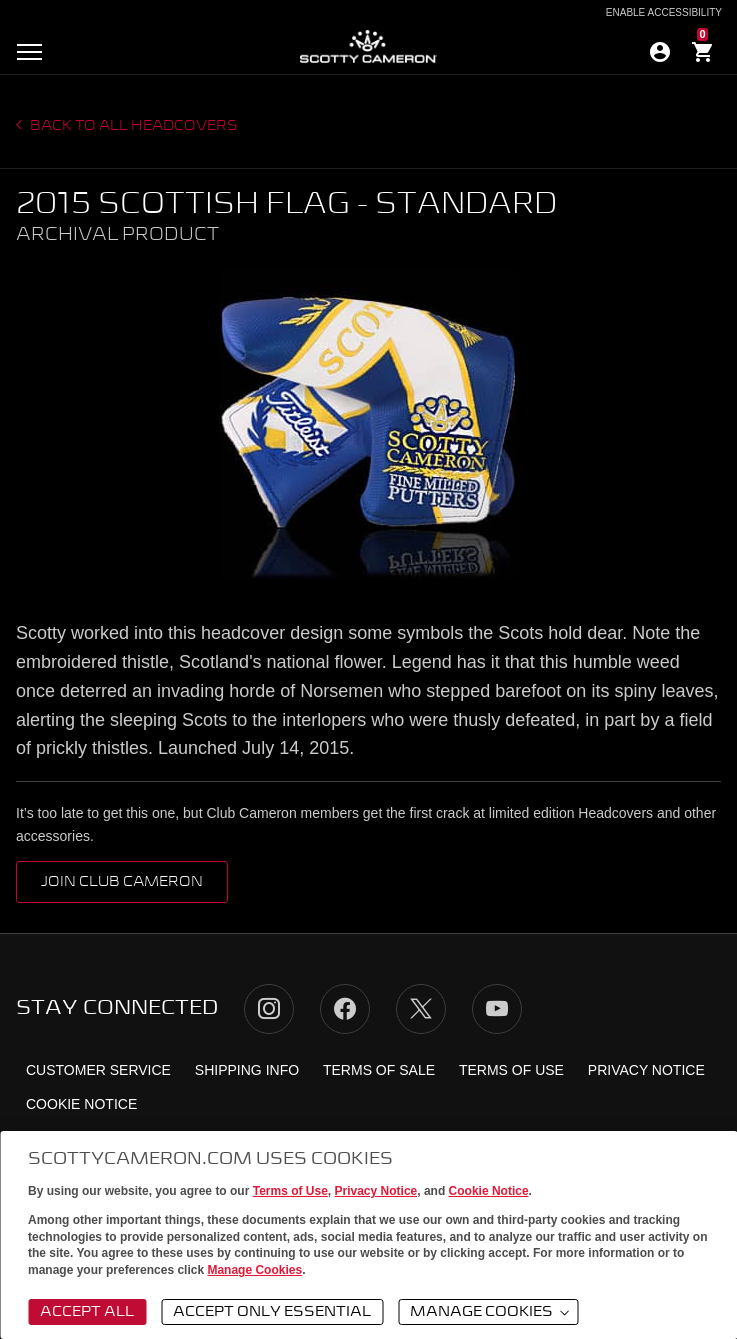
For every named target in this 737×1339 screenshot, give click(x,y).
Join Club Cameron (122, 882)
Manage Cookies (254, 1270)
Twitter (421, 1009)
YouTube (497, 1009)
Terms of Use (290, 1191)
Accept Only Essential (272, 1312)
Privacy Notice (376, 1191)
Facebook (345, 1009)
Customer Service (98, 1070)
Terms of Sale (379, 1070)
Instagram (269, 1009)
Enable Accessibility (664, 13)
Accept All (87, 1312)
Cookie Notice (489, 1191)
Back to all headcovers (132, 126)
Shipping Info (247, 1070)
